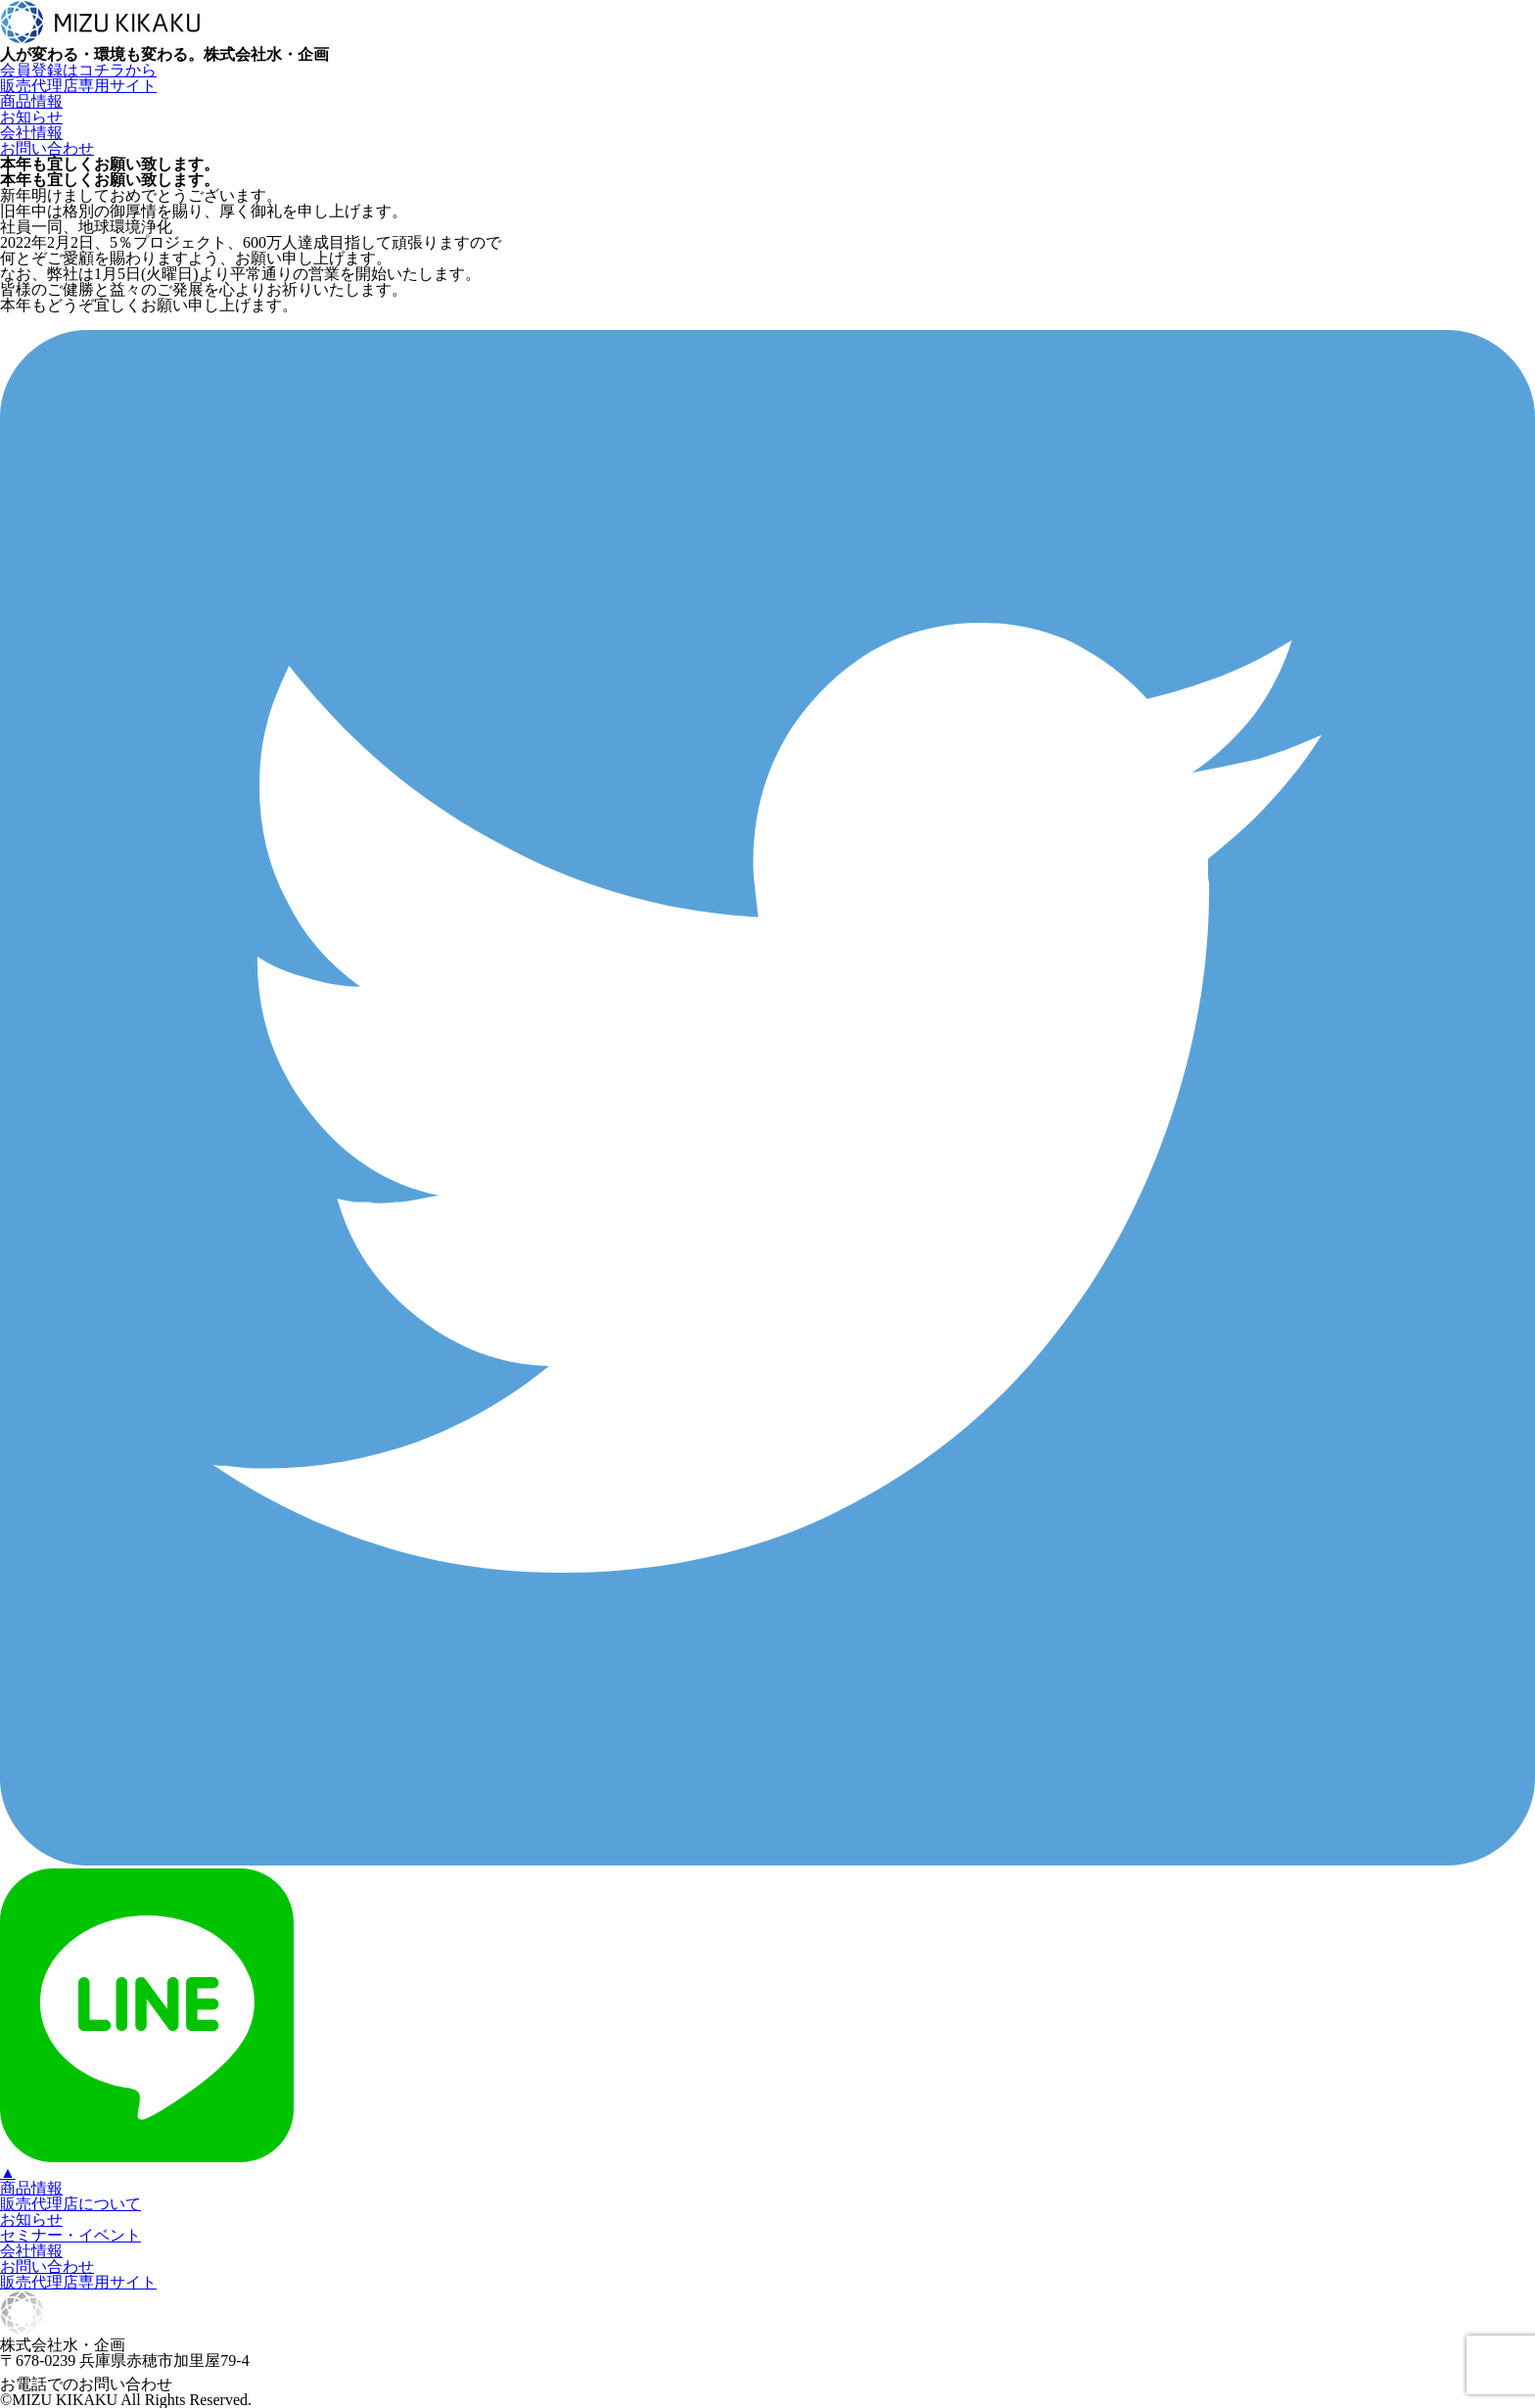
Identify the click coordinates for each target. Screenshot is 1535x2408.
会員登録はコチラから (78, 70)
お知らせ (31, 117)
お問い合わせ (47, 148)
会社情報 (31, 132)
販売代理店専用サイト (78, 85)
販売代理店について (70, 2204)
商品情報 (31, 101)
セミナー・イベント (70, 2235)
